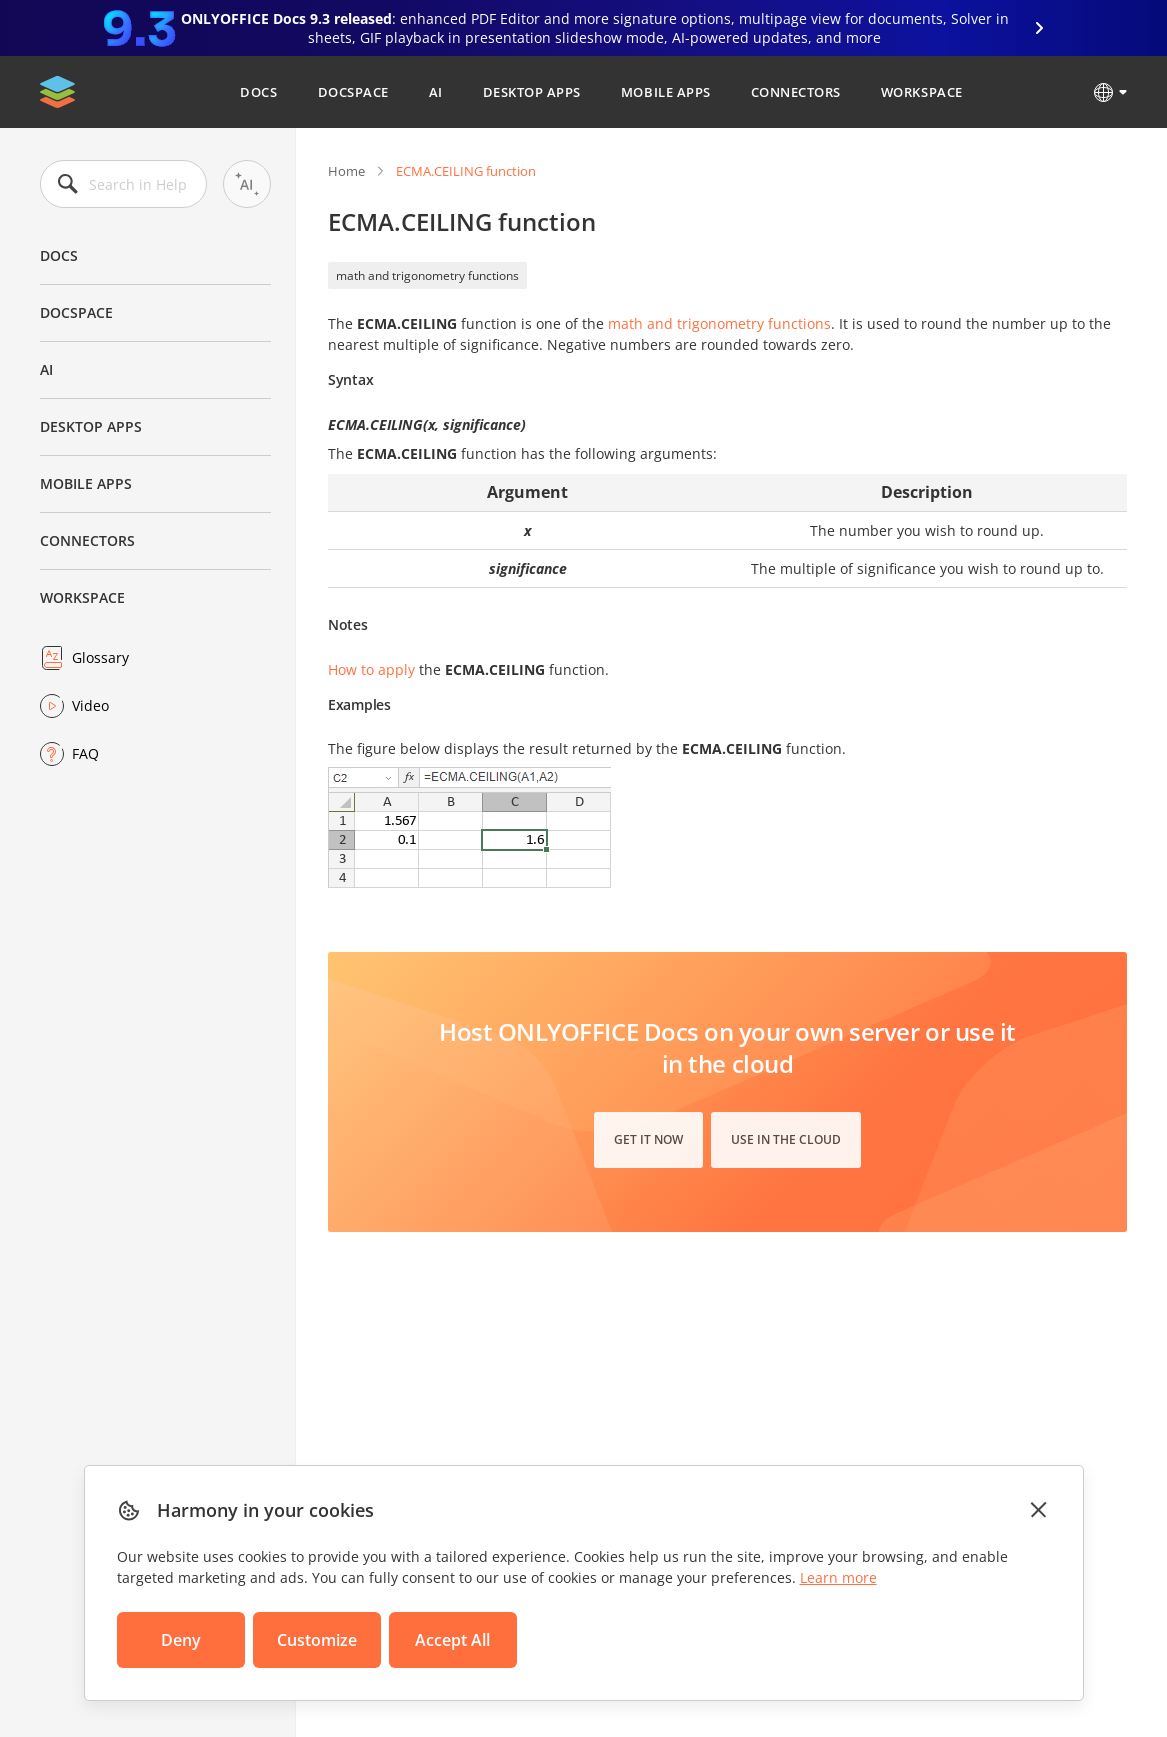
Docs (258, 92)
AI (436, 92)
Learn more (838, 1577)
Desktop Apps (532, 92)
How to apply (371, 669)
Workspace (922, 92)
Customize (317, 1640)
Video (90, 705)
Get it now (648, 1139)
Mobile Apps (666, 92)
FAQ (85, 753)
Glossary (100, 657)
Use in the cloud (786, 1139)
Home (346, 171)
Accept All (452, 1640)
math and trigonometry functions (427, 275)
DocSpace (353, 92)
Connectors (796, 92)
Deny (181, 1640)
